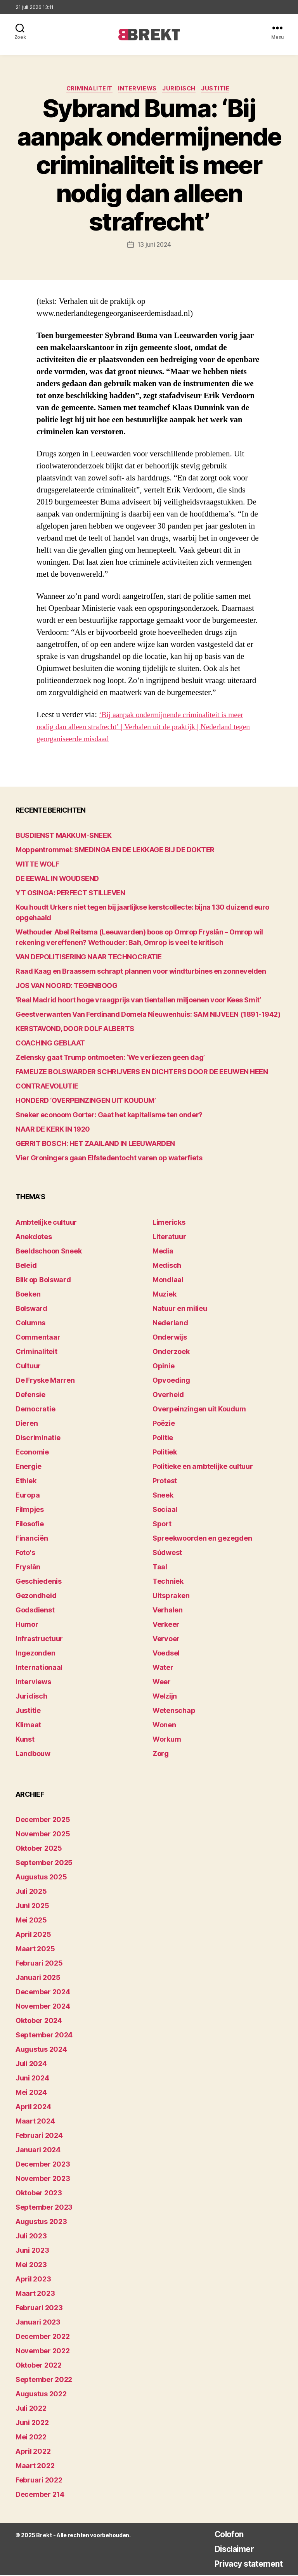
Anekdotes (34, 1238)
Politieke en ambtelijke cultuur (202, 1467)
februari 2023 (39, 2309)
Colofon (220, 2535)
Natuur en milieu (179, 1309)
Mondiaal (168, 1281)
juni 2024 (32, 2079)
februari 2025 (39, 1964)
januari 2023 (38, 2323)
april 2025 (33, 1935)
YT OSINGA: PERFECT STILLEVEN (70, 894)
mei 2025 (31, 1921)
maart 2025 (35, 1950)
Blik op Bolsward (43, 1281)
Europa (28, 1496)
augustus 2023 (41, 2223)
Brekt (43, 2536)
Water (162, 1668)
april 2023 (33, 2280)
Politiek (164, 1453)
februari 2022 (39, 2481)
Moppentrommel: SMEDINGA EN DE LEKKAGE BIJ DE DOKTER (115, 851)
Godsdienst (35, 1611)
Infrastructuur (39, 1640)
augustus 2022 (41, 2395)
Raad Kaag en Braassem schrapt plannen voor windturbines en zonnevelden (141, 972)
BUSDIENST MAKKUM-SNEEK (63, 836)
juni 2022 (32, 2424)
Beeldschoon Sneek (48, 1252)
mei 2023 (31, 2266)
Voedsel (166, 1654)
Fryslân (28, 1568)
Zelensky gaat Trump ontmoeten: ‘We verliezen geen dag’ (110, 1058)
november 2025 (43, 1835)
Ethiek (26, 1482)
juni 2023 (32, 2251)
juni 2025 (32, 1907)
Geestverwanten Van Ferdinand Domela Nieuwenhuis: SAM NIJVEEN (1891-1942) (148, 1015)
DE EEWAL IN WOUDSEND (57, 879)
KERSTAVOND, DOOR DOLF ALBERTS (75, 1030)
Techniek (168, 1582)
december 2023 (43, 2165)
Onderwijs (169, 1338)
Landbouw (33, 1755)
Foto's (25, 1554)
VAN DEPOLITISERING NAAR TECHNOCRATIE (89, 958)
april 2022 (33, 2452)
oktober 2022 (39, 2366)
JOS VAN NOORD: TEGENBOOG (66, 987)
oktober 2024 (39, 2022)
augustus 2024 (41, 2050)
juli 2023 (31, 2237)
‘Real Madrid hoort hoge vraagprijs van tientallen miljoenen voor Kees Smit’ (138, 1001)
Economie (32, 1453)
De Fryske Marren (45, 1381)
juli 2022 (31, 2409)
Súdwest (167, 1554)
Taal (159, 1568)
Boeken (28, 1295)
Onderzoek (171, 1353)
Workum (166, 1740)
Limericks (168, 1223)
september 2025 (44, 1864)
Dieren (27, 1424)
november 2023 (43, 2180)
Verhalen (167, 1611)
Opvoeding (171, 1381)
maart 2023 (35, 2294)
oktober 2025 (39, 1849)
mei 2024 (31, 2093)
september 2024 (44, 2036)
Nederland (170, 1324)
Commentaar (38, 1338)
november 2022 (43, 2352)
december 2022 (43, 2337)
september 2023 (44, 2208)
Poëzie (163, 1424)
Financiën (32, 1539)
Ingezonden (35, 1654)
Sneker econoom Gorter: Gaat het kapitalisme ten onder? (109, 1116)
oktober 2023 (39, 2194)
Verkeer (165, 1625)
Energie (29, 1467)
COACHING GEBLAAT (50, 1044)
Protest (164, 1482)
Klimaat (28, 1726)
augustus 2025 (41, 1878)
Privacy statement (242, 2564)
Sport (162, 1525)
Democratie (35, 1410)
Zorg (160, 1755)
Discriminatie (38, 1439)
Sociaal (164, 1510)
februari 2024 (39, 2136)
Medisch (166, 1266)
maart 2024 (35, 2122)
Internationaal (39, 1668)
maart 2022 (35, 2467)
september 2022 (44, 2381)
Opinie (163, 1367)
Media (162, 1252)
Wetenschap (173, 1712)
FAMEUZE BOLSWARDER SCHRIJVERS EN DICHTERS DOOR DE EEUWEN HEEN (142, 1073)
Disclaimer (225, 2549)
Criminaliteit (86, 89)
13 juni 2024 (154, 246)
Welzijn (164, 1697)
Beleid (26, 1266)
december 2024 (43, 1993)
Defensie (30, 1396)
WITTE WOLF (37, 865)
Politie (162, 1439)
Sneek (162, 1496)
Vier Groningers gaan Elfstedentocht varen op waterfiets (109, 1159)
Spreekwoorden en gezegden (202, 1539)
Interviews (138, 89)
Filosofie (30, 1525)
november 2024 (43, 2007)
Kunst (25, 1740)
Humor (27, 1625)
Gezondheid (36, 1597)
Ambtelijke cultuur (46, 1223)
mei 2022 (31, 2438)
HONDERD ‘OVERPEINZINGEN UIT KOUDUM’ (86, 1101)
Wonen (164, 1726)
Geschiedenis (39, 1582)
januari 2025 (38, 1978)
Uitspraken (170, 1597)
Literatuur (169, 1238)
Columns (30, 1324)
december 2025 (43, 1821)
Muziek (164, 1295)
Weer (161, 1683)
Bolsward (31, 1309)
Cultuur (28, 1367)
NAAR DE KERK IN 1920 (53, 1130)
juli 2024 (31, 2065)
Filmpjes (30, 1510)
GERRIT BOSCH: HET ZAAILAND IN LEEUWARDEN (95, 1145)
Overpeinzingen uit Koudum (199, 1410)
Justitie (220, 89)
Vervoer (166, 1640)
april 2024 (33, 2108)
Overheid (168, 1396)
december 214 (40, 2495)
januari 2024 (38, 2151)
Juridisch (182, 89)
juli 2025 (31, 1892)
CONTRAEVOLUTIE (47, 1087)
